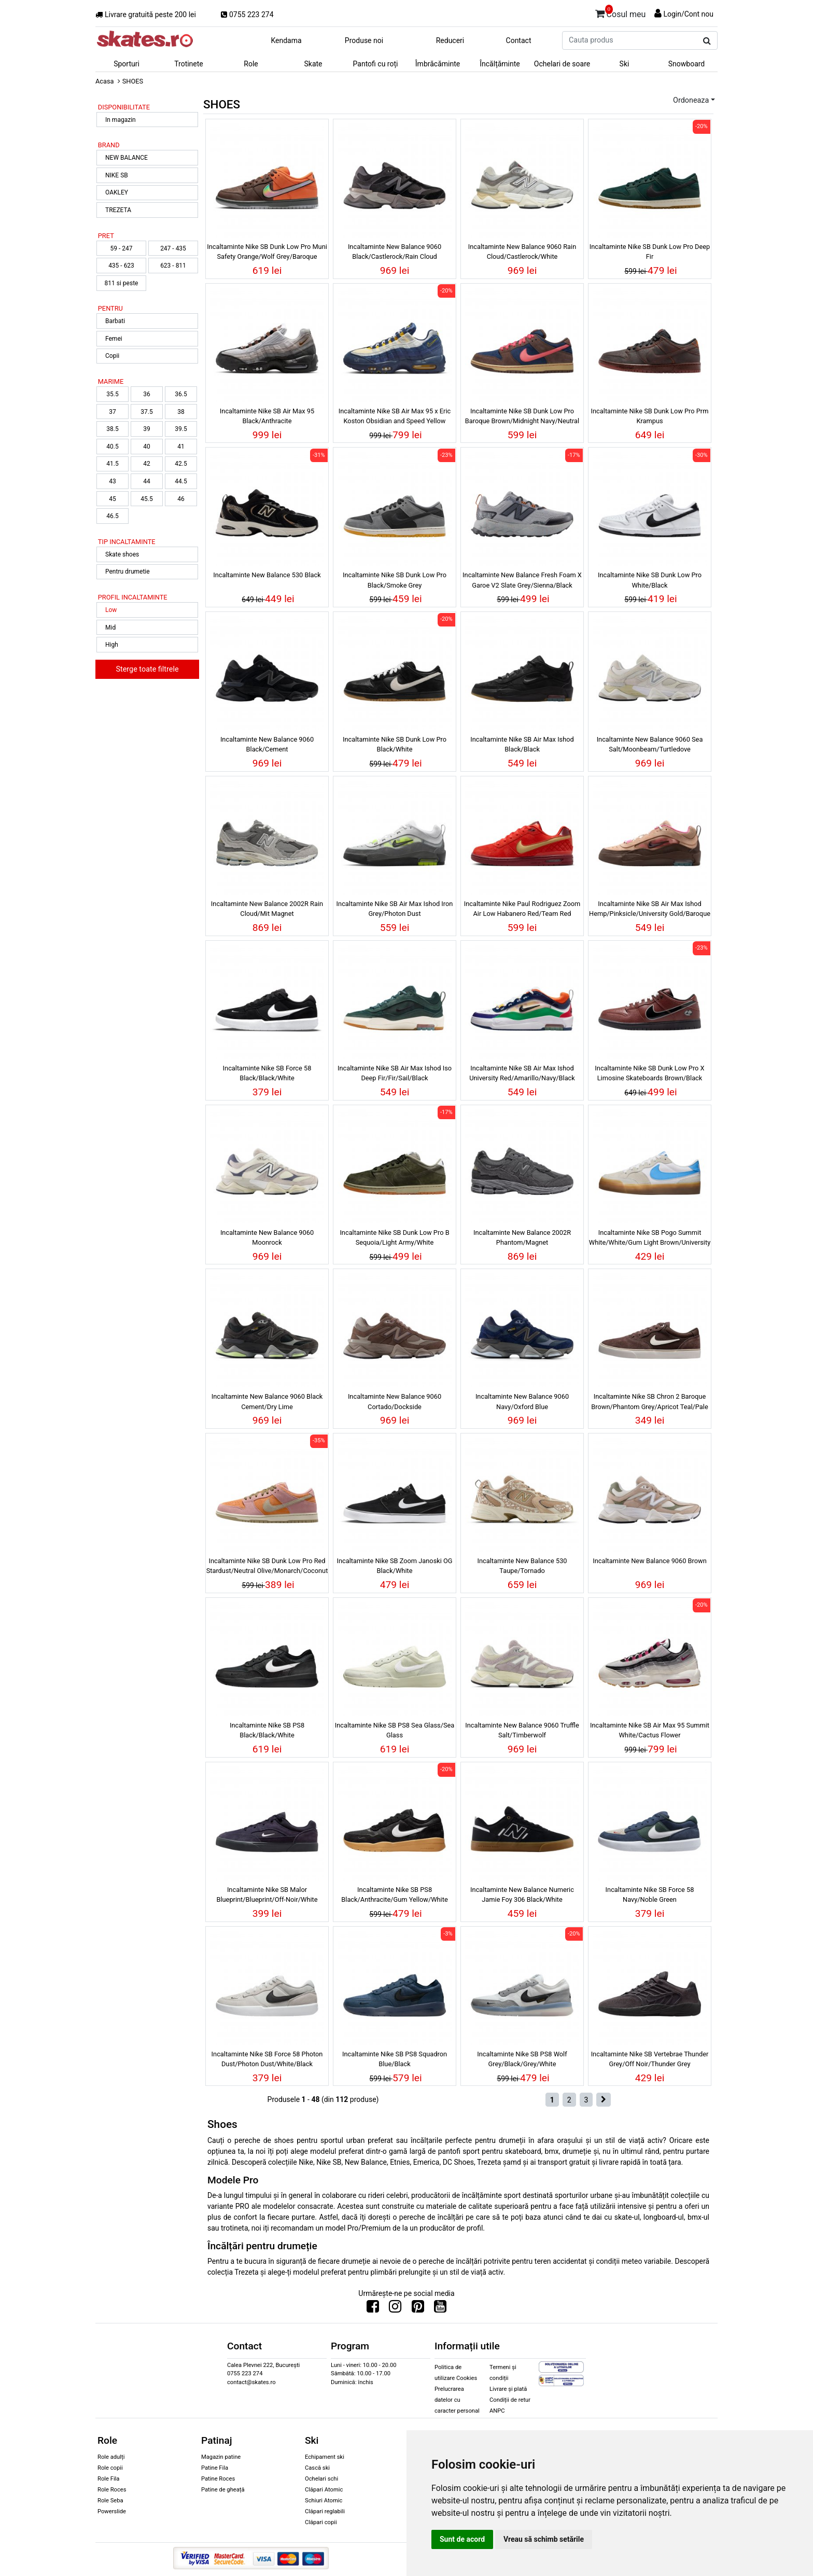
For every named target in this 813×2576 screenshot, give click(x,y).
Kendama (286, 40)
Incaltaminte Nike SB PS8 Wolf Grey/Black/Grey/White (522, 2059)
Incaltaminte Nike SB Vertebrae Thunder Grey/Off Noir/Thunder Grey (650, 2059)
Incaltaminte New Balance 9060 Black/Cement (267, 744)
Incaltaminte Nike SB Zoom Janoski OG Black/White (394, 1566)
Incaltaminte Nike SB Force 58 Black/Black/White (267, 1073)
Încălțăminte (500, 64)
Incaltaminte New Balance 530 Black (266, 575)
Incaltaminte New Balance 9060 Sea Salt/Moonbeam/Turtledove (650, 744)
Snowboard (686, 64)
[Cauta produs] (707, 41)
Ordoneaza (691, 100)
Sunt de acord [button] (462, 2539)
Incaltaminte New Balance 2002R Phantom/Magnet (522, 1237)
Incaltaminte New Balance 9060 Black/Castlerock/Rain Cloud (394, 251)
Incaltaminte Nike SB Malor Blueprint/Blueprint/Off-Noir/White (266, 1894)
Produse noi (364, 40)
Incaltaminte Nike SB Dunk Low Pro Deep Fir (650, 251)
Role (251, 64)
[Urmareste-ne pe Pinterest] (418, 2309)
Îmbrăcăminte (437, 64)
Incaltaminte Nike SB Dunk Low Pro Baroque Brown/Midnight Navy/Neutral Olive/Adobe (522, 417)
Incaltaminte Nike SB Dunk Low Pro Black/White (394, 744)
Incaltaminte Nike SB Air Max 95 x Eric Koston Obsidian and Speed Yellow (395, 416)
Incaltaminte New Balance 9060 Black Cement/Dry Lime (267, 1401)
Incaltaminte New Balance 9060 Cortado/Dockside (394, 1401)
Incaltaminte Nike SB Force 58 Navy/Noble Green (650, 1894)
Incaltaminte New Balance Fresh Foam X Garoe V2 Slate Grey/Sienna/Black (522, 580)
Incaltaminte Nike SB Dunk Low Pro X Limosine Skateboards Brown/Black (649, 1073)
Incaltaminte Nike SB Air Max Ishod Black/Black (522, 744)
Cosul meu (620, 12)
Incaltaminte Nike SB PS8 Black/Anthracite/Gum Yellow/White (394, 1894)
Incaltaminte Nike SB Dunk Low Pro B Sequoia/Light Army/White (394, 1237)
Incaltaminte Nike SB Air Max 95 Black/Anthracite (267, 416)
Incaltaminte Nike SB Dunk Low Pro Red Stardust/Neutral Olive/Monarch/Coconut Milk (267, 1567)
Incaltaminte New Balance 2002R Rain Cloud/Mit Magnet (267, 908)
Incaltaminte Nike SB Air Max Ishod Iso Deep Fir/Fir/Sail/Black (395, 1073)
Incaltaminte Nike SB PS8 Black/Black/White (267, 1730)
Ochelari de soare (562, 64)
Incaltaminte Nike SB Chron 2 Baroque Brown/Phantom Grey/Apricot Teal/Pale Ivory (649, 1403)
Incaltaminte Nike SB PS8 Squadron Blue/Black (394, 2059)
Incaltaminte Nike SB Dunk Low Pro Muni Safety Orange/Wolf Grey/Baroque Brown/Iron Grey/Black (267, 253)
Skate (313, 64)
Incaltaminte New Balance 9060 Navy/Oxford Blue (522, 1401)
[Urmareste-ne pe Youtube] (440, 2309)
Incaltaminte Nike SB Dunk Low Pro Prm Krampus (650, 416)
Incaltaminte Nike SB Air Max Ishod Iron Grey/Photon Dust (395, 908)
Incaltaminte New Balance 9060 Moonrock (267, 1237)
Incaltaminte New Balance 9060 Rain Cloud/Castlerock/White (522, 251)
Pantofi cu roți (375, 64)
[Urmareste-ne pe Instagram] (395, 2309)
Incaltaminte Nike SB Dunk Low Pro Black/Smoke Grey (394, 580)
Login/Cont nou (688, 14)
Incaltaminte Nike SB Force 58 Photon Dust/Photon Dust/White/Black (267, 2059)
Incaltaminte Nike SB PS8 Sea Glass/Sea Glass (395, 1730)
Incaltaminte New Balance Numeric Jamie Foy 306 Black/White (522, 1894)
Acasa (104, 81)
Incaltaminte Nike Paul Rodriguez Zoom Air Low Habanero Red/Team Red (522, 908)
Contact (518, 40)
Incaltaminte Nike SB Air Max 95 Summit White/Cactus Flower (649, 1730)
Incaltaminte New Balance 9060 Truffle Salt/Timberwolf (522, 1730)
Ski (624, 64)
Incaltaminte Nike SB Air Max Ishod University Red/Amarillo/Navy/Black (522, 1073)
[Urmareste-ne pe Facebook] (372, 2309)
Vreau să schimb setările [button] (543, 2539)
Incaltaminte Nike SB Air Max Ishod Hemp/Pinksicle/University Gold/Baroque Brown (649, 910)
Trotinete (188, 64)
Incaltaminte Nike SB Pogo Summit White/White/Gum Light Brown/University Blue (649, 1239)
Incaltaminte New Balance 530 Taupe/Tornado (522, 1566)
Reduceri (450, 40)
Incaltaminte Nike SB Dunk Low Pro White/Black (650, 580)
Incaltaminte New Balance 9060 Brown (650, 1561)
